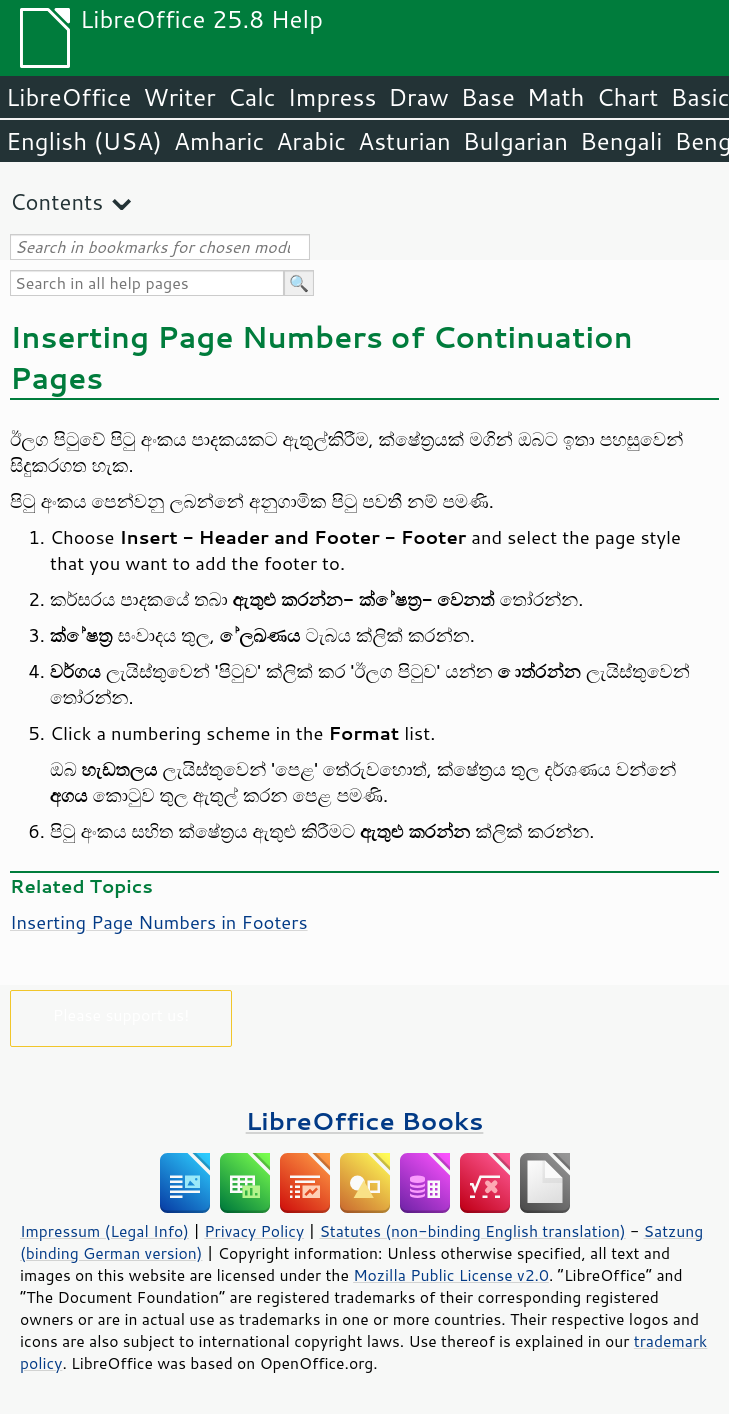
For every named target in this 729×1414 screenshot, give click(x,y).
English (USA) (84, 141)
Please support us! (121, 1014)
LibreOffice (68, 97)
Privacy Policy (254, 1231)
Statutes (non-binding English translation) (472, 1231)
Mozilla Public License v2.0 (451, 1275)
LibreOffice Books (365, 1120)
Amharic (219, 141)
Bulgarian (515, 141)
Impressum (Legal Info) (104, 1231)
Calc (252, 97)
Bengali (621, 141)
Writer (179, 97)
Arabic (311, 141)
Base (488, 97)
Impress (332, 97)
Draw (418, 97)
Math (556, 97)
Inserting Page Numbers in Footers (159, 922)
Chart (627, 97)
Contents (56, 201)
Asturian (404, 141)
